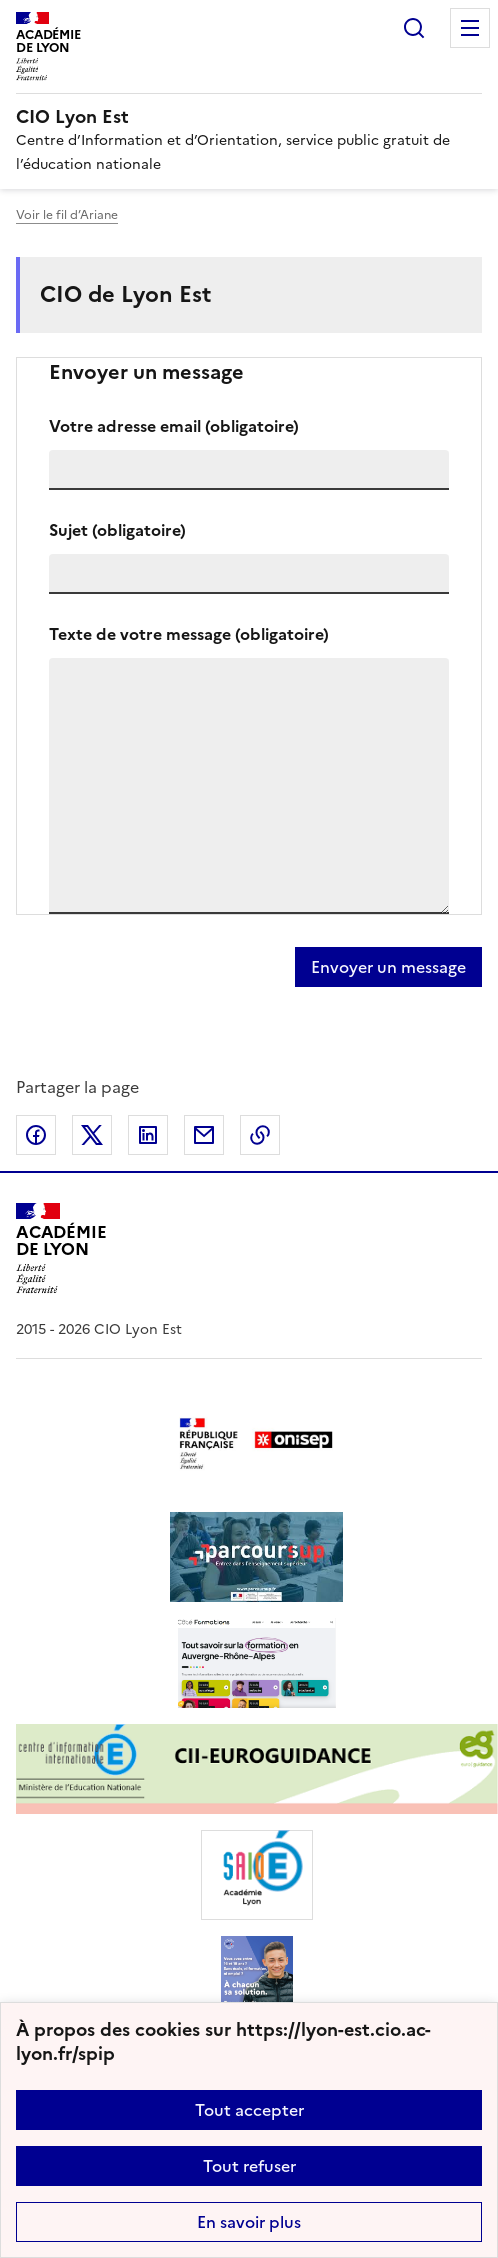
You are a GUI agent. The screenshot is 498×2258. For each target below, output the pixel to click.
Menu (470, 28)
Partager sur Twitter (92, 1135)
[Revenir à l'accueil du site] (61, 1248)
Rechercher (414, 28)
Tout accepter (249, 2110)
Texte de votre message (189, 634)
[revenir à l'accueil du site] (249, 117)
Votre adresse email (174, 426)
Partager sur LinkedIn (148, 1135)
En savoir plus (249, 2222)
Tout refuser (249, 2166)
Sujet (117, 530)
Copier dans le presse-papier (260, 1135)
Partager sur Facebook (36, 1135)
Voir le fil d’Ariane (67, 215)
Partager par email (204, 1135)
